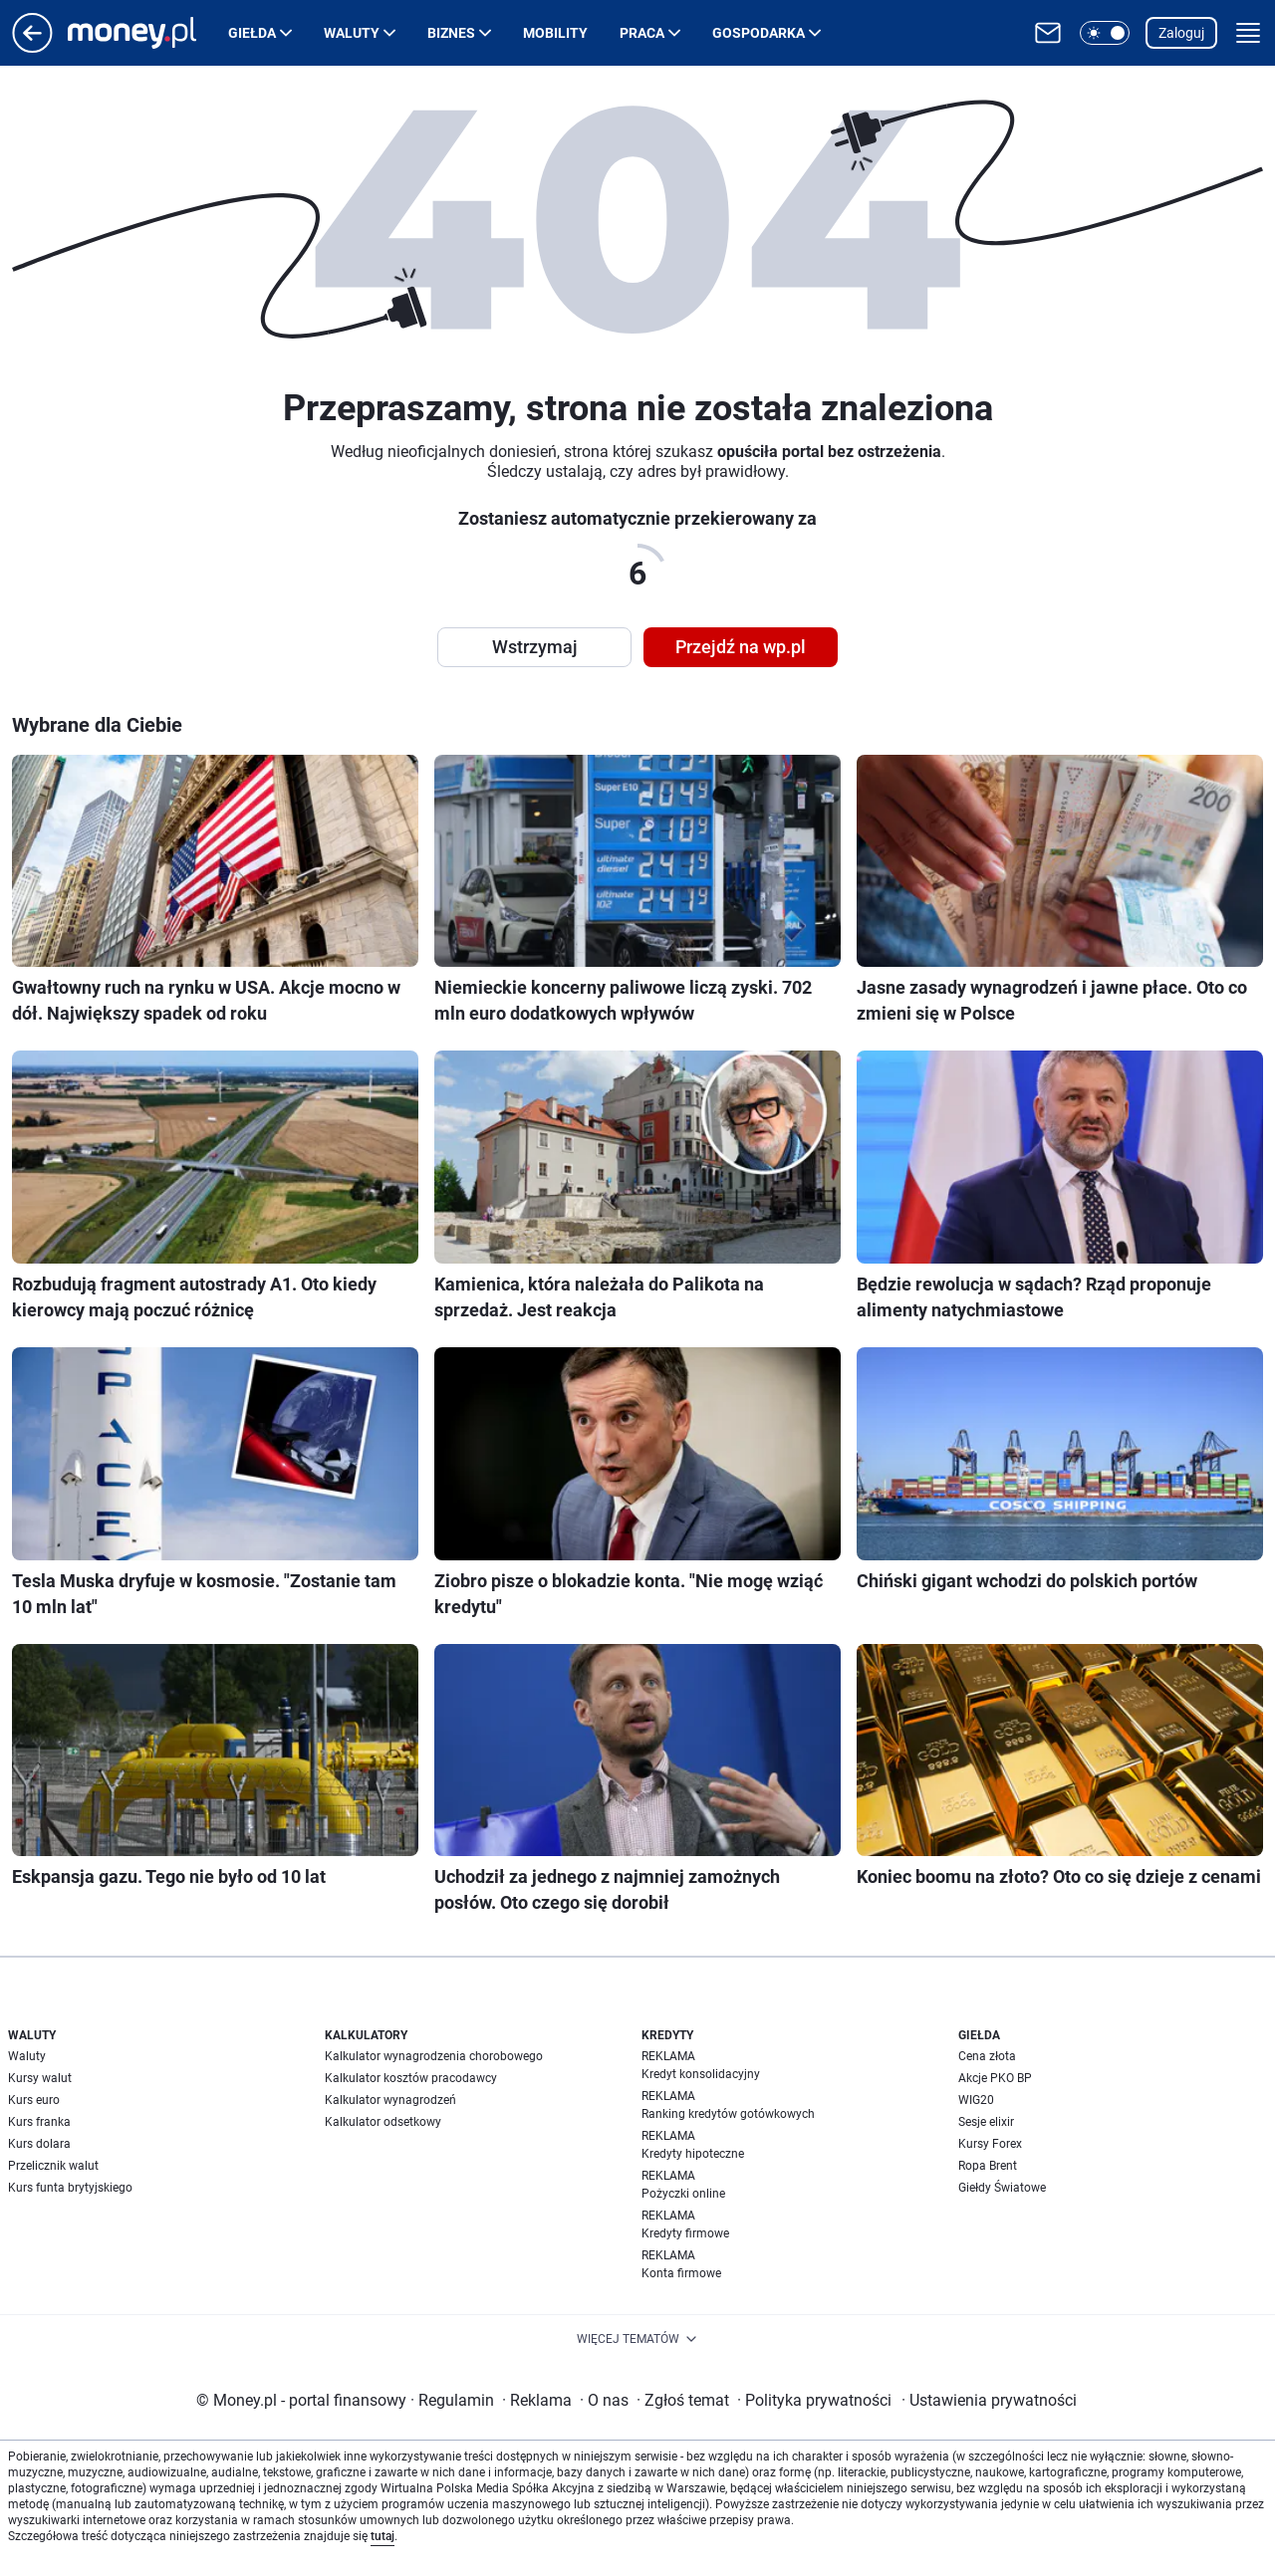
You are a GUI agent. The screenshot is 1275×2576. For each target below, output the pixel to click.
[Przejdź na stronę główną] (32, 47)
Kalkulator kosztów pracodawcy (411, 2078)
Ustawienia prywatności (989, 2400)
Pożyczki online (683, 2194)
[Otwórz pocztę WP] (1048, 33)
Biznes (451, 33)
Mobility (555, 33)
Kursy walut (40, 2078)
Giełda (252, 33)
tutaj (382, 2536)
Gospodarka (758, 33)
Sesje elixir (986, 2122)
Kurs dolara (39, 2144)
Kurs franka (39, 2122)
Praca (642, 33)
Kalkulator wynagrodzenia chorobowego (434, 2056)
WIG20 (976, 2100)
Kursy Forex (990, 2144)
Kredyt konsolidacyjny (700, 2074)
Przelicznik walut (53, 2166)
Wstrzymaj (535, 646)
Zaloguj (1181, 33)
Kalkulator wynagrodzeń (390, 2100)
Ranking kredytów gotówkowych (728, 2114)
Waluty (352, 33)
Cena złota (987, 2056)
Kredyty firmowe (685, 2233)
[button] (1105, 33)
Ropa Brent (987, 2166)
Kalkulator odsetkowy (383, 2122)
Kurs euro (34, 2100)
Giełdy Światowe (1002, 2188)
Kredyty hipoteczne (692, 2154)
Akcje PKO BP (995, 2078)
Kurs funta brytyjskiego (70, 2188)
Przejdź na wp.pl (740, 646)
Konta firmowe (681, 2273)
